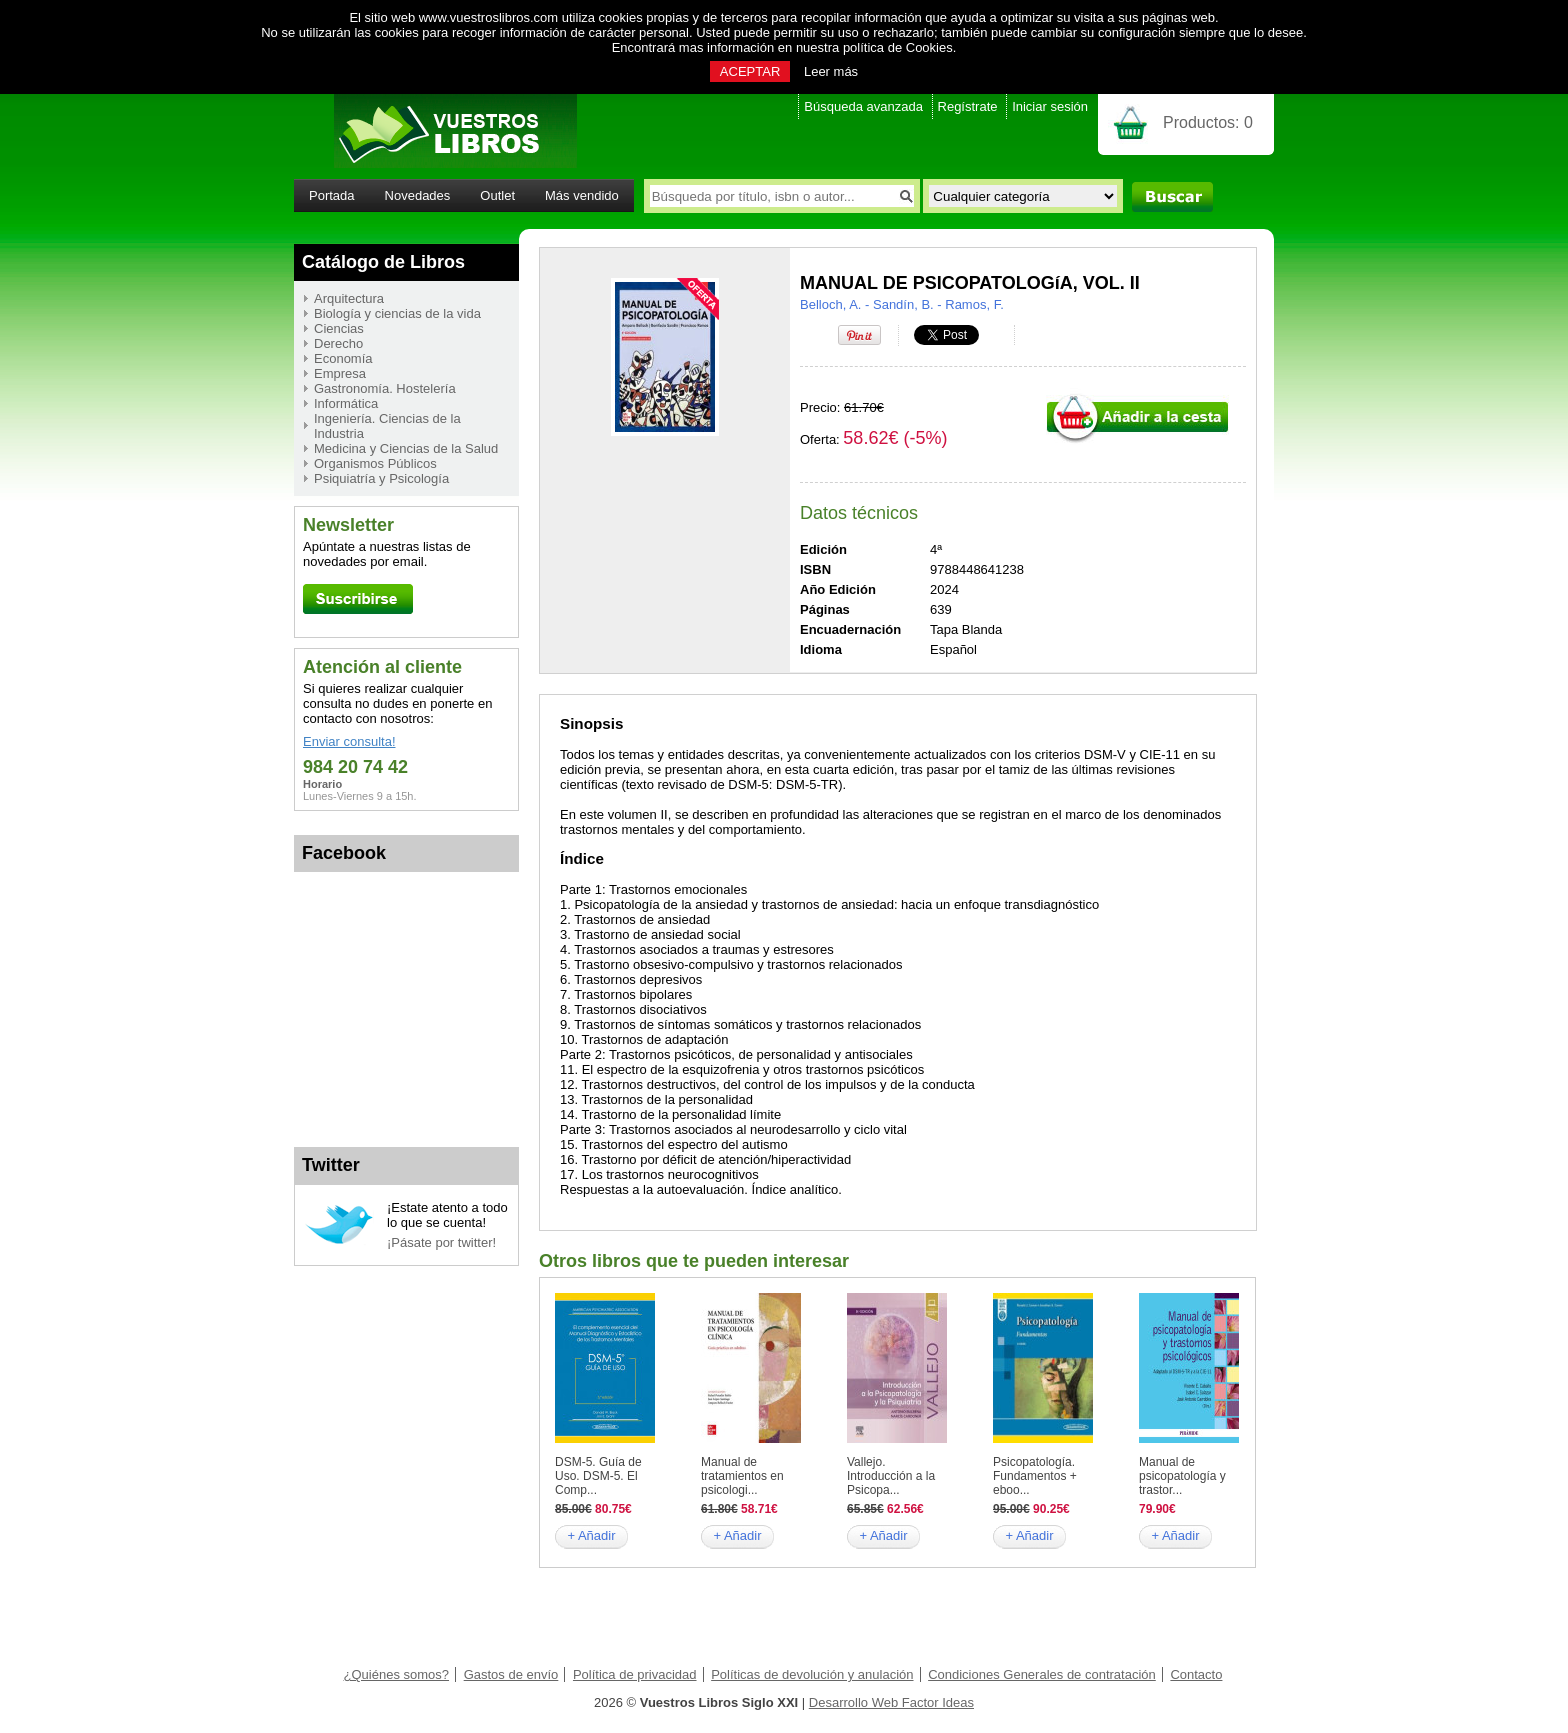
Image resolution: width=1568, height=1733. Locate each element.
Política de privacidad (635, 1674)
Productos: (1208, 122)
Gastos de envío (511, 1674)
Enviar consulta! (349, 741)
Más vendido (582, 195)
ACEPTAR (750, 71)
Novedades (418, 195)
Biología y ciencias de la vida (397, 313)
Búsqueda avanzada (863, 106)
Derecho (338, 343)
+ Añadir (591, 1535)
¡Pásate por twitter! (441, 1242)
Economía (343, 358)
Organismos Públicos (375, 463)
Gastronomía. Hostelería (385, 388)
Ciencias (339, 328)
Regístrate (968, 106)
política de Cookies (898, 47)
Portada (332, 195)
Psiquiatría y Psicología (381, 478)
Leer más (831, 71)
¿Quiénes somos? (397, 1674)
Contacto (1196, 1674)
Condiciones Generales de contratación (1042, 1674)
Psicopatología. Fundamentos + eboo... (1035, 1476)
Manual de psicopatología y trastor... (1182, 1476)
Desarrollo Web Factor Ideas (891, 1702)
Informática (346, 403)
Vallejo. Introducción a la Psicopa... (891, 1476)
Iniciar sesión (1050, 106)
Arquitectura (349, 298)
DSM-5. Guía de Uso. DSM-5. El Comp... (598, 1476)
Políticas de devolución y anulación (812, 1674)
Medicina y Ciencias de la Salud (406, 448)
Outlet (497, 195)
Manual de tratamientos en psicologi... (742, 1476)
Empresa (340, 373)
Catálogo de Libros (383, 262)
